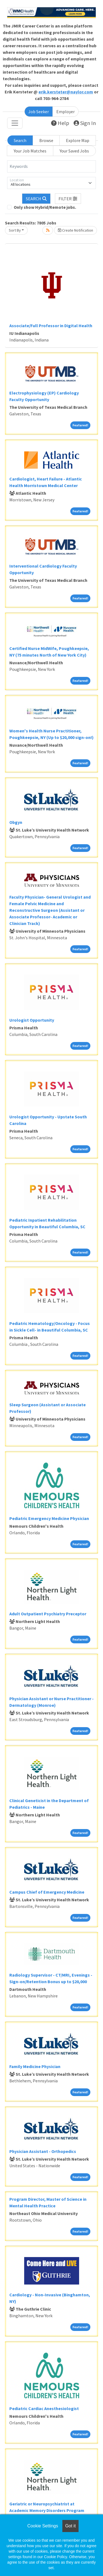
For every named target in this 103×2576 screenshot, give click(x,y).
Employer (65, 111)
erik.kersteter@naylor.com (65, 92)
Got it (70, 2526)
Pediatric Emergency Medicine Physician (49, 1518)
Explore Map (77, 140)
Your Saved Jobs (74, 151)
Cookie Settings (42, 2526)
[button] (68, 198)
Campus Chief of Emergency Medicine (46, 1892)
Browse (46, 140)
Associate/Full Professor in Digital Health (50, 325)
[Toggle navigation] (15, 123)
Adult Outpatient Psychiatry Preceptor (47, 1613)
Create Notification (75, 230)
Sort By (15, 230)
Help (60, 123)
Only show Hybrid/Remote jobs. (45, 207)
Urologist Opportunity (31, 1020)
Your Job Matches (30, 151)
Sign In (85, 123)
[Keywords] (51, 166)
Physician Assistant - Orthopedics (42, 2151)
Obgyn (15, 822)
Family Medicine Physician (34, 2066)
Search (20, 140)
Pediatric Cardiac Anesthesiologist (44, 2408)
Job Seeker (38, 111)
